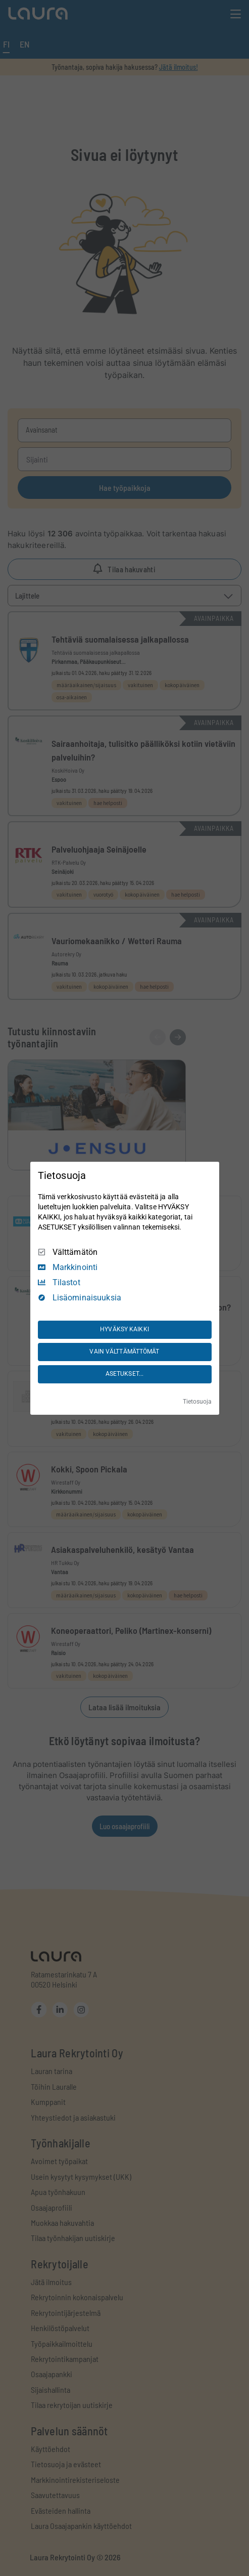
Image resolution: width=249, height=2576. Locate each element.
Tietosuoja (197, 1402)
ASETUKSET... (124, 1373)
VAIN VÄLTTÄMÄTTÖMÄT (124, 1351)
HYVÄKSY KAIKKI (124, 1329)
